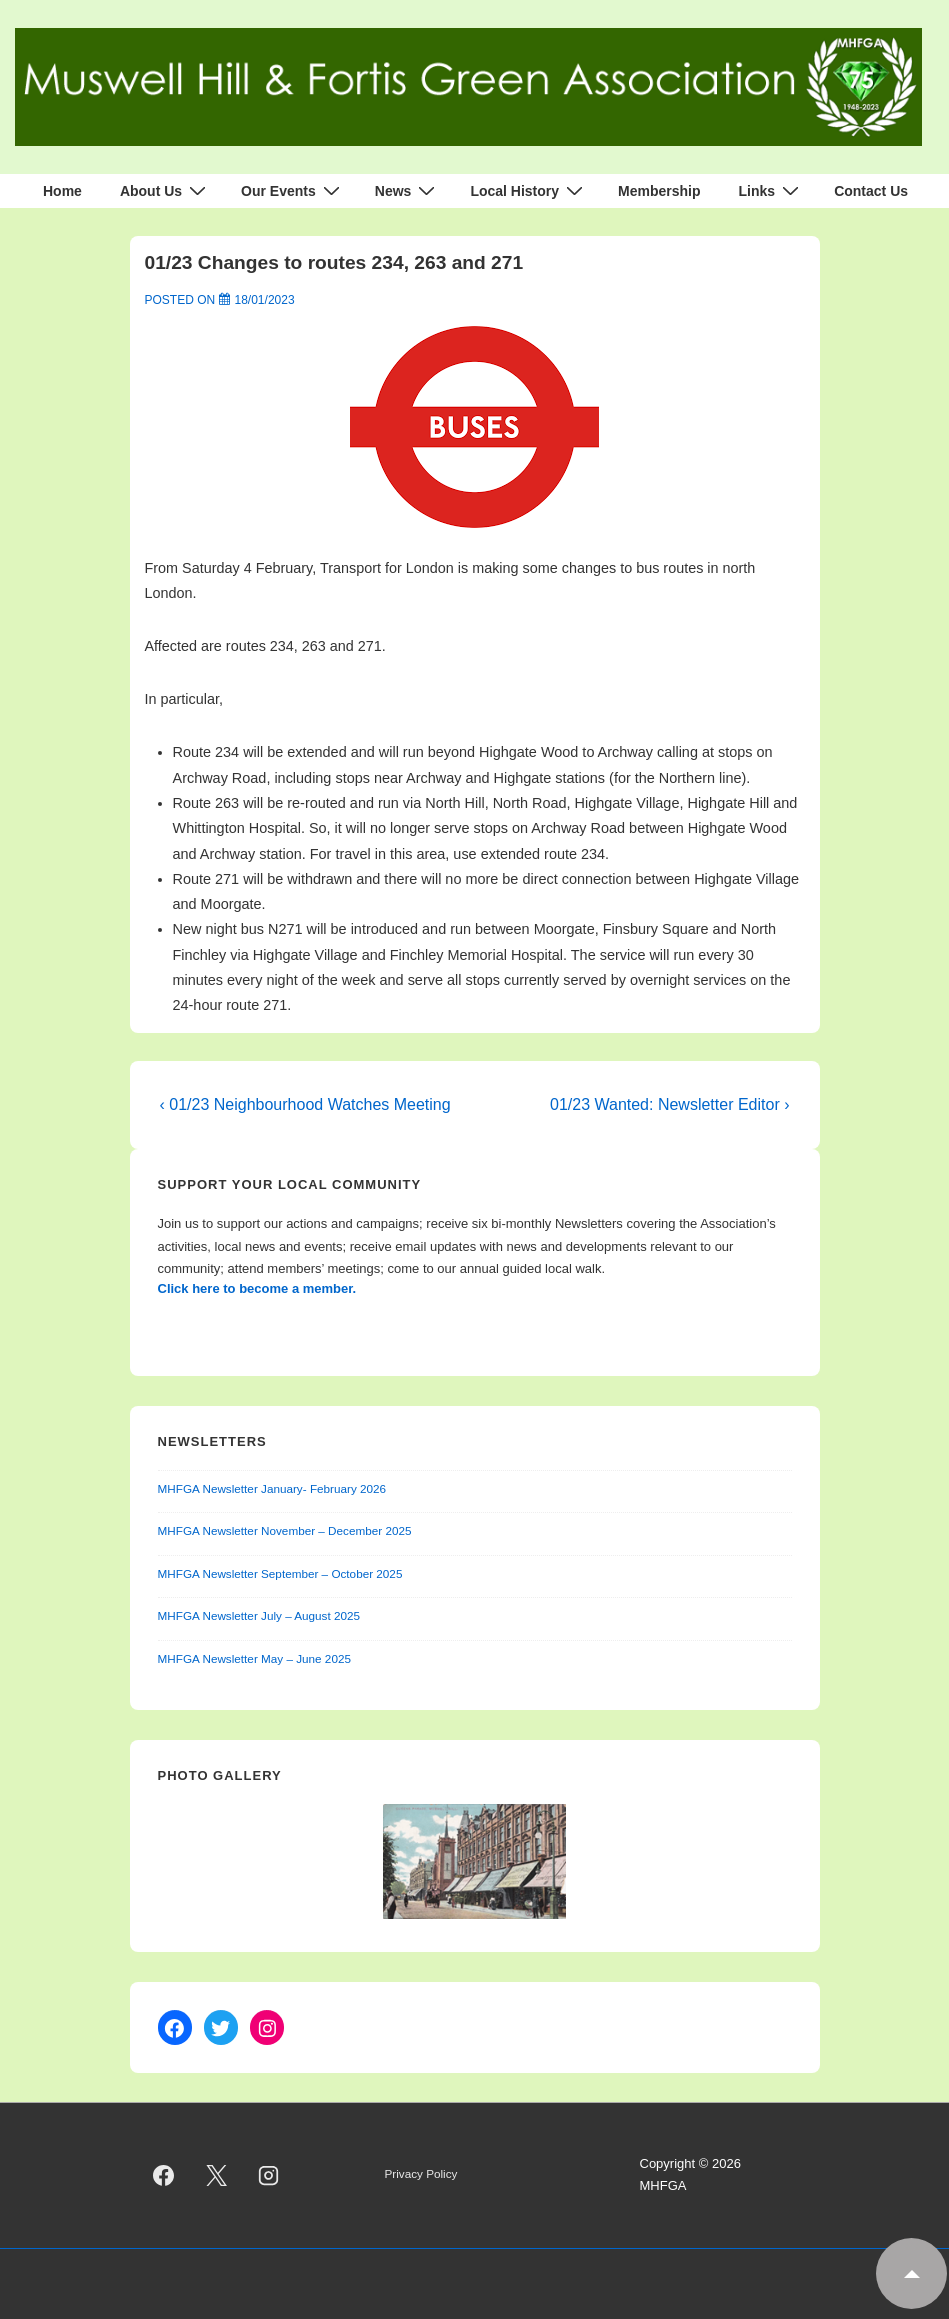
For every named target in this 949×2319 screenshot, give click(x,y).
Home (62, 191)
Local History (529, 191)
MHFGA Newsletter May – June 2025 (254, 1658)
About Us (165, 191)
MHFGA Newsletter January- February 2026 (272, 1488)
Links (772, 191)
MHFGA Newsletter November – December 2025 (285, 1530)
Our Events (293, 191)
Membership (659, 191)
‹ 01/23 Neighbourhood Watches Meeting (305, 1104)
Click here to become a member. (257, 1288)
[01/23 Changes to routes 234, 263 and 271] (265, 300)
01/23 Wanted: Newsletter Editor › (670, 1104)
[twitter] (216, 2175)
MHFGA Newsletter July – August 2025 (259, 1615)
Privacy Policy (421, 2173)
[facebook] (164, 2175)
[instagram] (269, 2175)
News (408, 191)
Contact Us (871, 191)
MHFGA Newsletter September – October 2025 (280, 1573)
